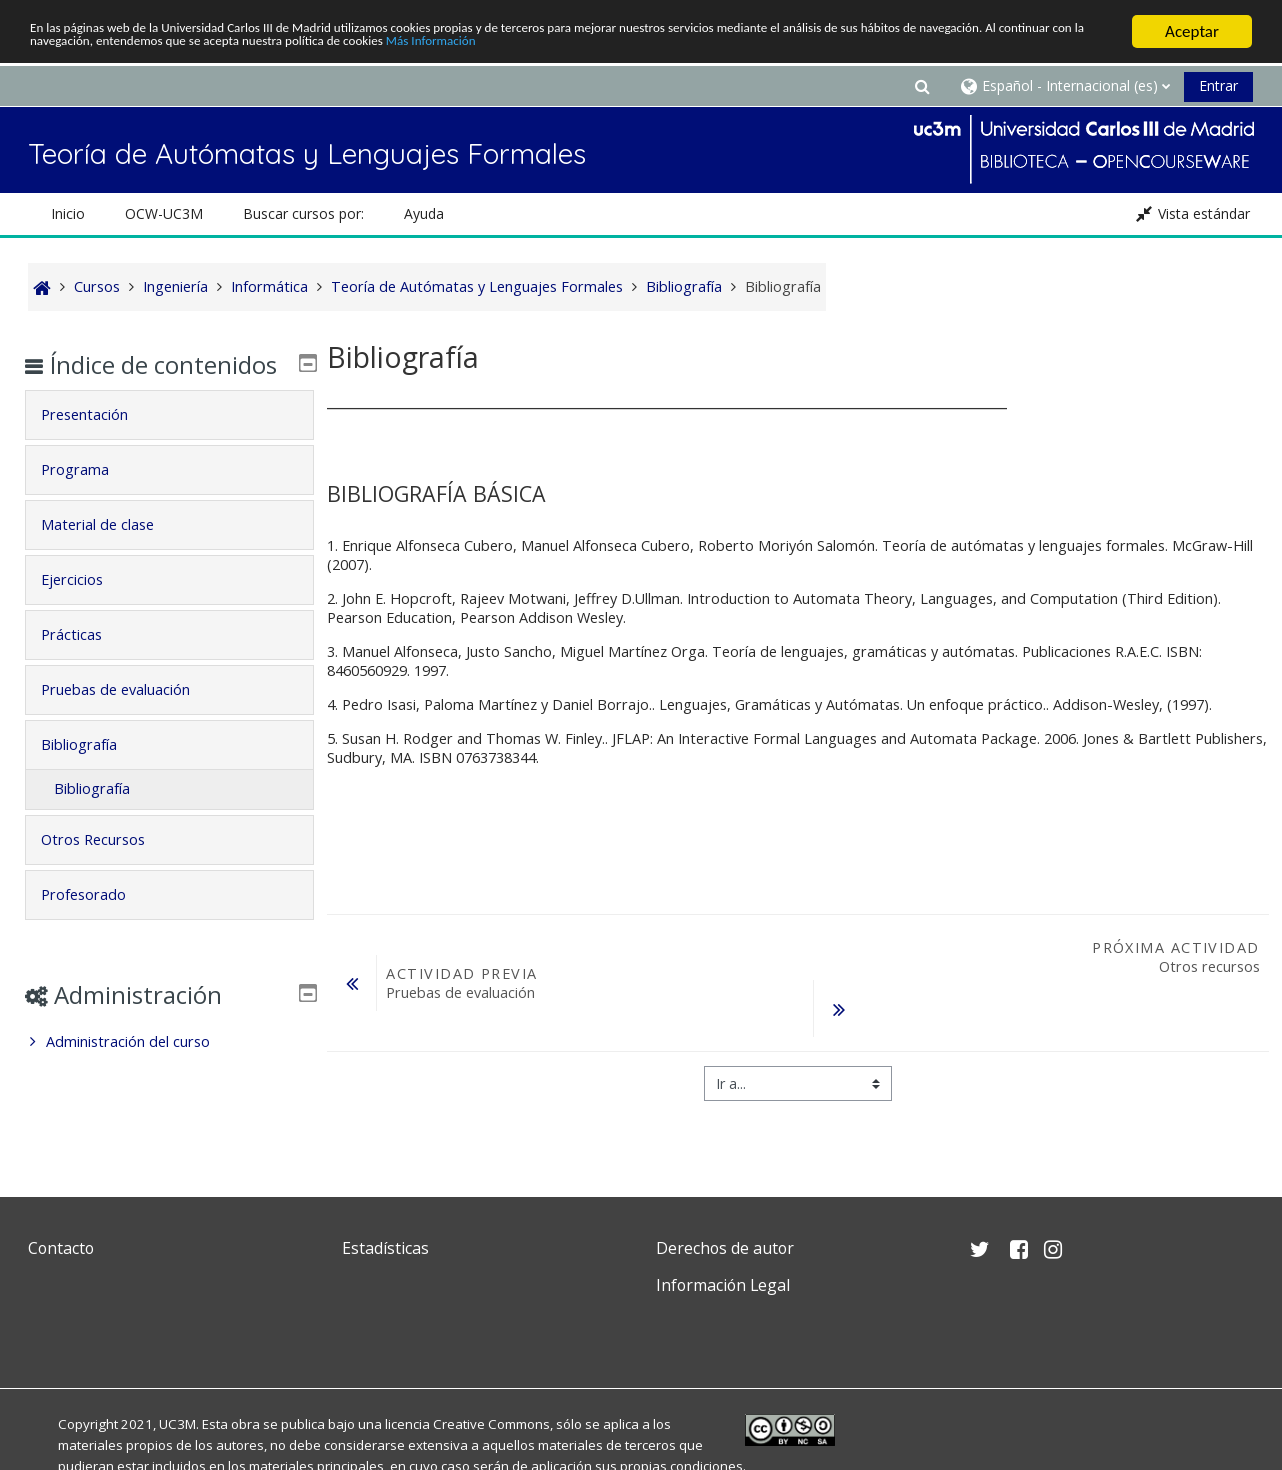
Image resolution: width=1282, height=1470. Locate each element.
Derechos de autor (725, 1248)
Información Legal (723, 1285)
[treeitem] (169, 1071)
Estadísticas (385, 1248)
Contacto (61, 1248)
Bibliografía (94, 773)
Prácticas (86, 663)
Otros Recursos (108, 868)
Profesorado (98, 923)
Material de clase (112, 553)
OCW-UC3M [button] (164, 213)
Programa (90, 498)
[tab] (169, 444)
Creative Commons (491, 1424)
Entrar (1218, 85)
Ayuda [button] (424, 213)
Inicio (68, 213)
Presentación (99, 443)
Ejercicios (87, 608)
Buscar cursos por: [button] (303, 213)
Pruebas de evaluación (130, 718)
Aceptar (1192, 31)
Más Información (845, 49)
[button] (922, 85)
